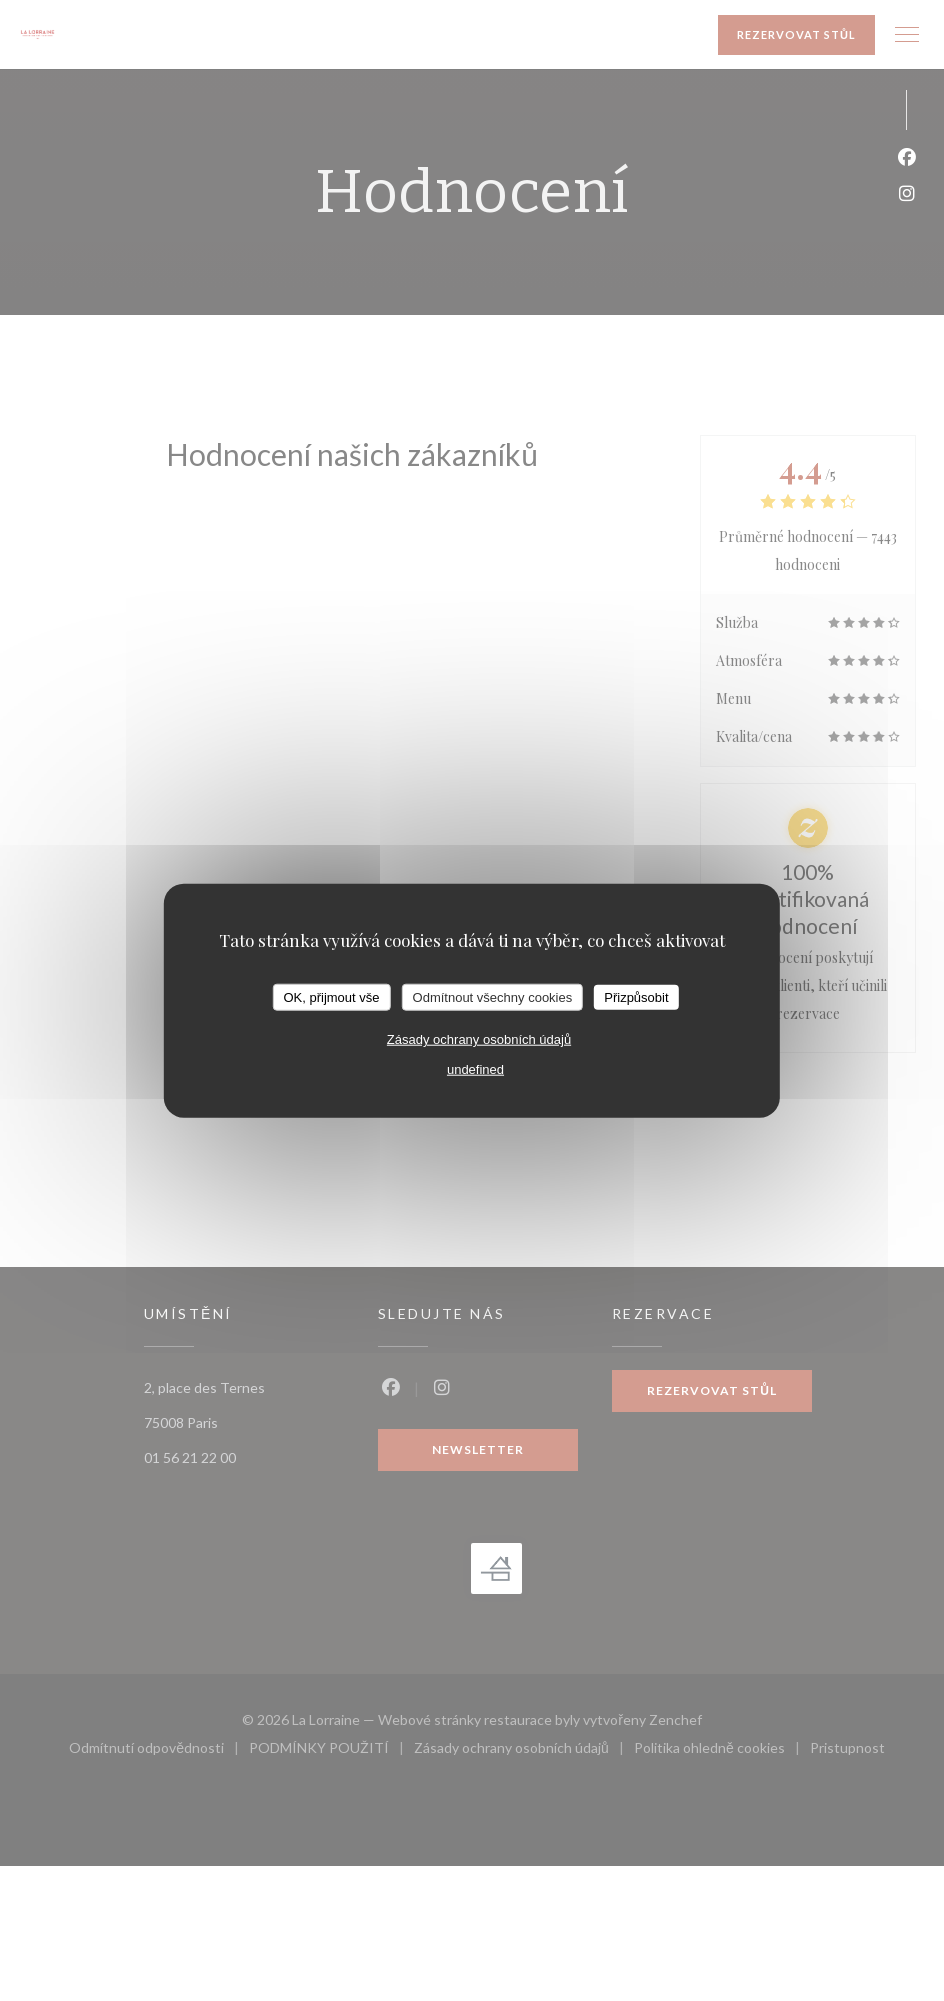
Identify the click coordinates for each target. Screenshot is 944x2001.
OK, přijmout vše (331, 996)
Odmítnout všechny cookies (493, 996)
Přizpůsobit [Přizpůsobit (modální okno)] (636, 996)
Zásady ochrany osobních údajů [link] (479, 1039)
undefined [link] (475, 1069)
